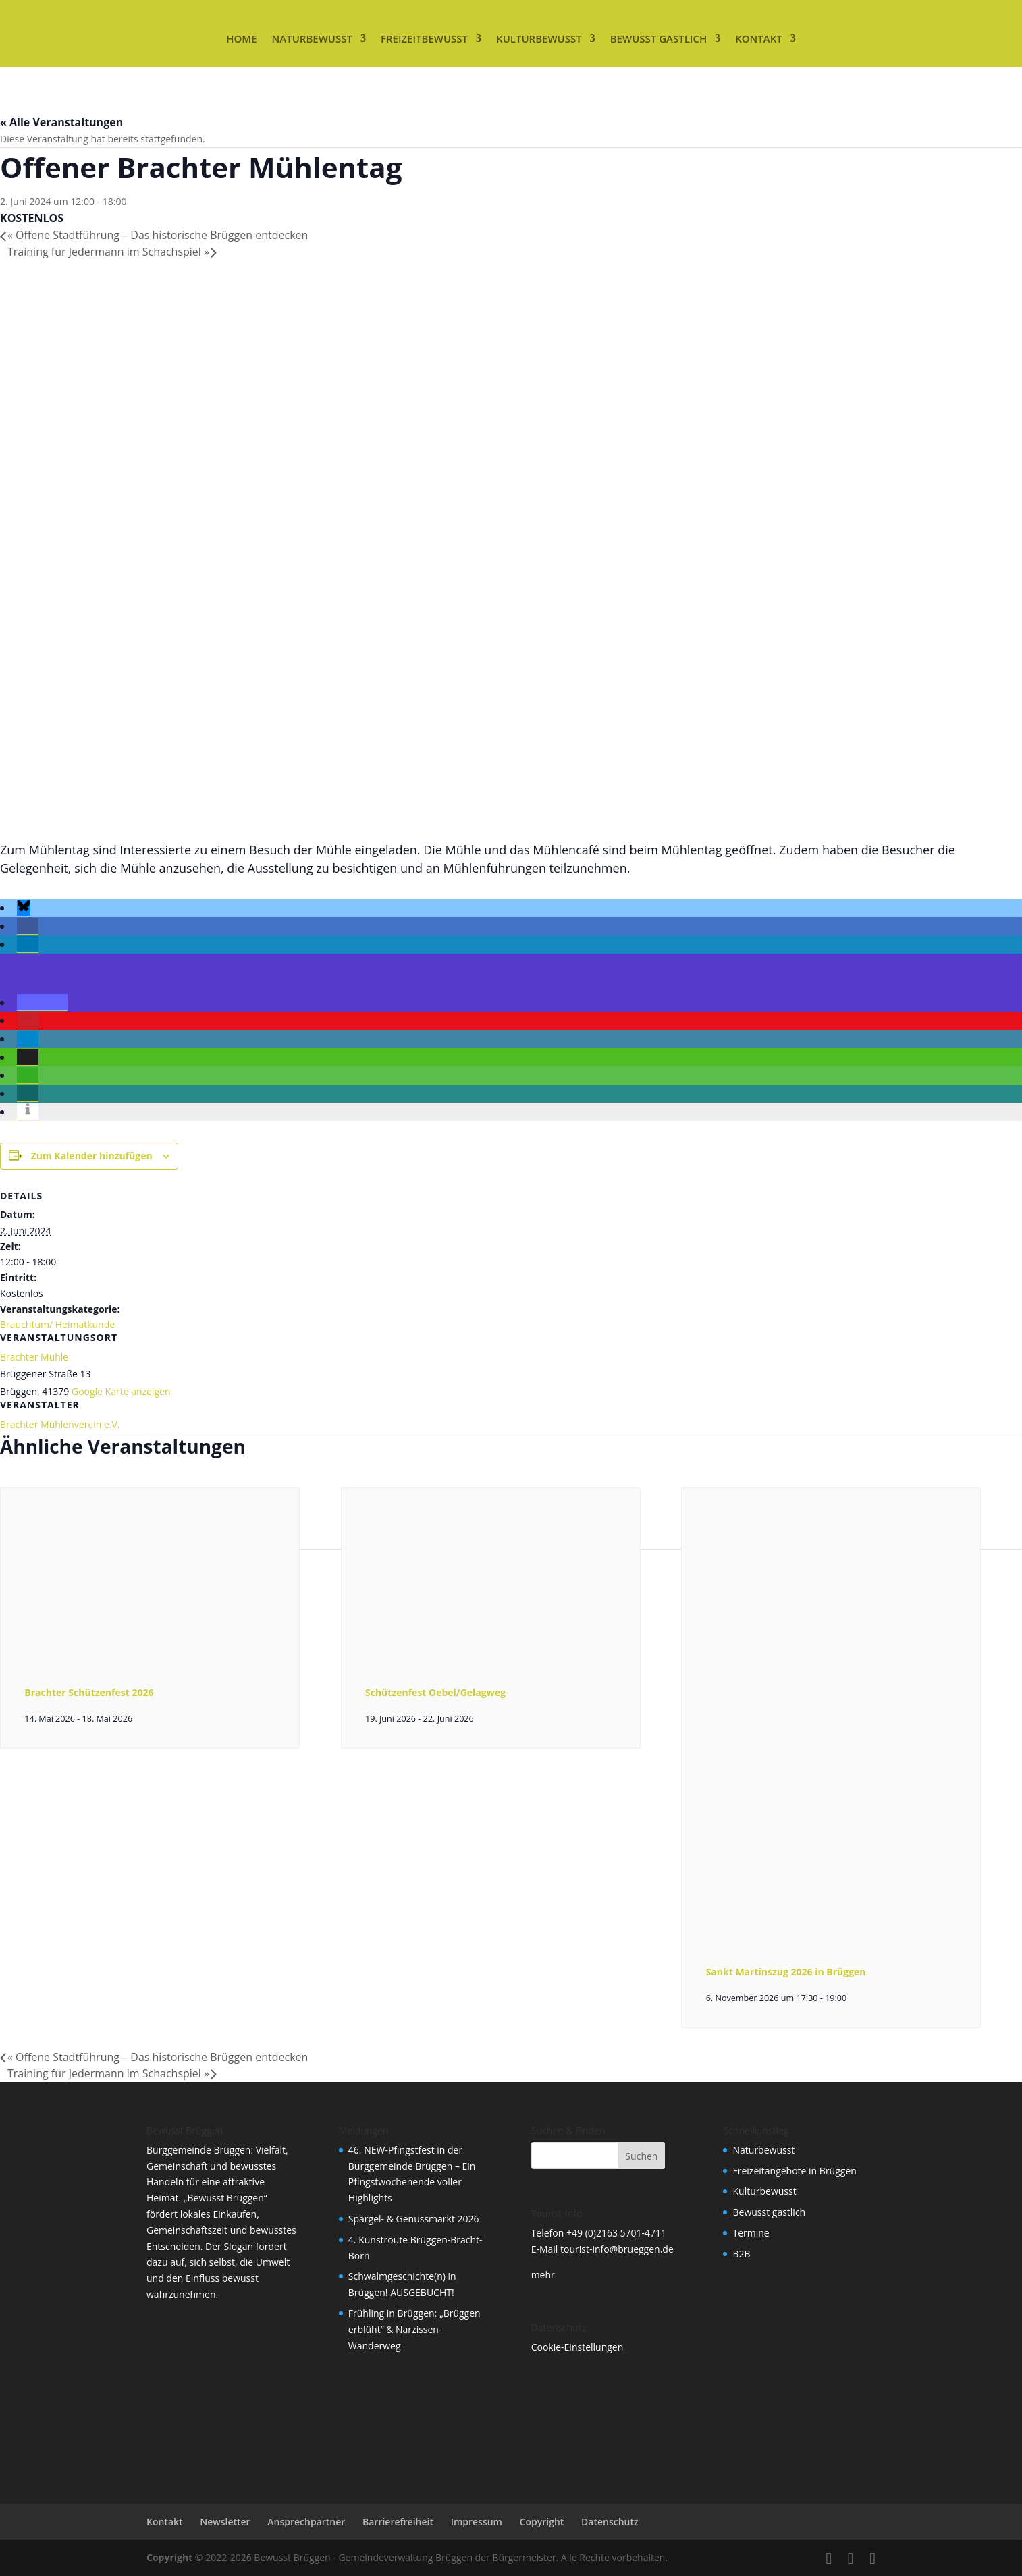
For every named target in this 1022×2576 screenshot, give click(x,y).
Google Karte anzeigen (121, 1391)
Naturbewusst (312, 38)
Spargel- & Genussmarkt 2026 (413, 2218)
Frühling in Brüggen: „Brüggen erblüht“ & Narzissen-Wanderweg (414, 2329)
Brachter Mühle (34, 1356)
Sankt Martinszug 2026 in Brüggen (786, 1971)
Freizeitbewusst (424, 38)
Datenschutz (610, 2521)
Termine (750, 2232)
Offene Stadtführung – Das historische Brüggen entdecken (157, 234)
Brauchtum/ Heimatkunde (57, 1324)
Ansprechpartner (306, 2521)
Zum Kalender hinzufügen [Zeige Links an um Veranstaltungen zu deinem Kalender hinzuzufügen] (92, 1155)
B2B (741, 2253)
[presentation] (150, 1652)
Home (241, 38)
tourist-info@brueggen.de (617, 2249)
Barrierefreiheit (397, 2521)
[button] (23, 908)
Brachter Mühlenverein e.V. (60, 1424)
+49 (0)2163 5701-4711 (616, 2232)
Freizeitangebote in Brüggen (794, 2170)
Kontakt (758, 38)
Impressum (476, 2521)
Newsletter (225, 2521)
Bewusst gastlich (658, 38)
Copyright (542, 2521)
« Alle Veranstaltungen (61, 122)
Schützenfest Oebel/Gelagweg (435, 1692)
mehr (543, 2274)
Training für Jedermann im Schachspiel (108, 251)
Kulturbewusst (539, 38)
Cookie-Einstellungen (577, 2346)
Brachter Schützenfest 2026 (88, 1692)
